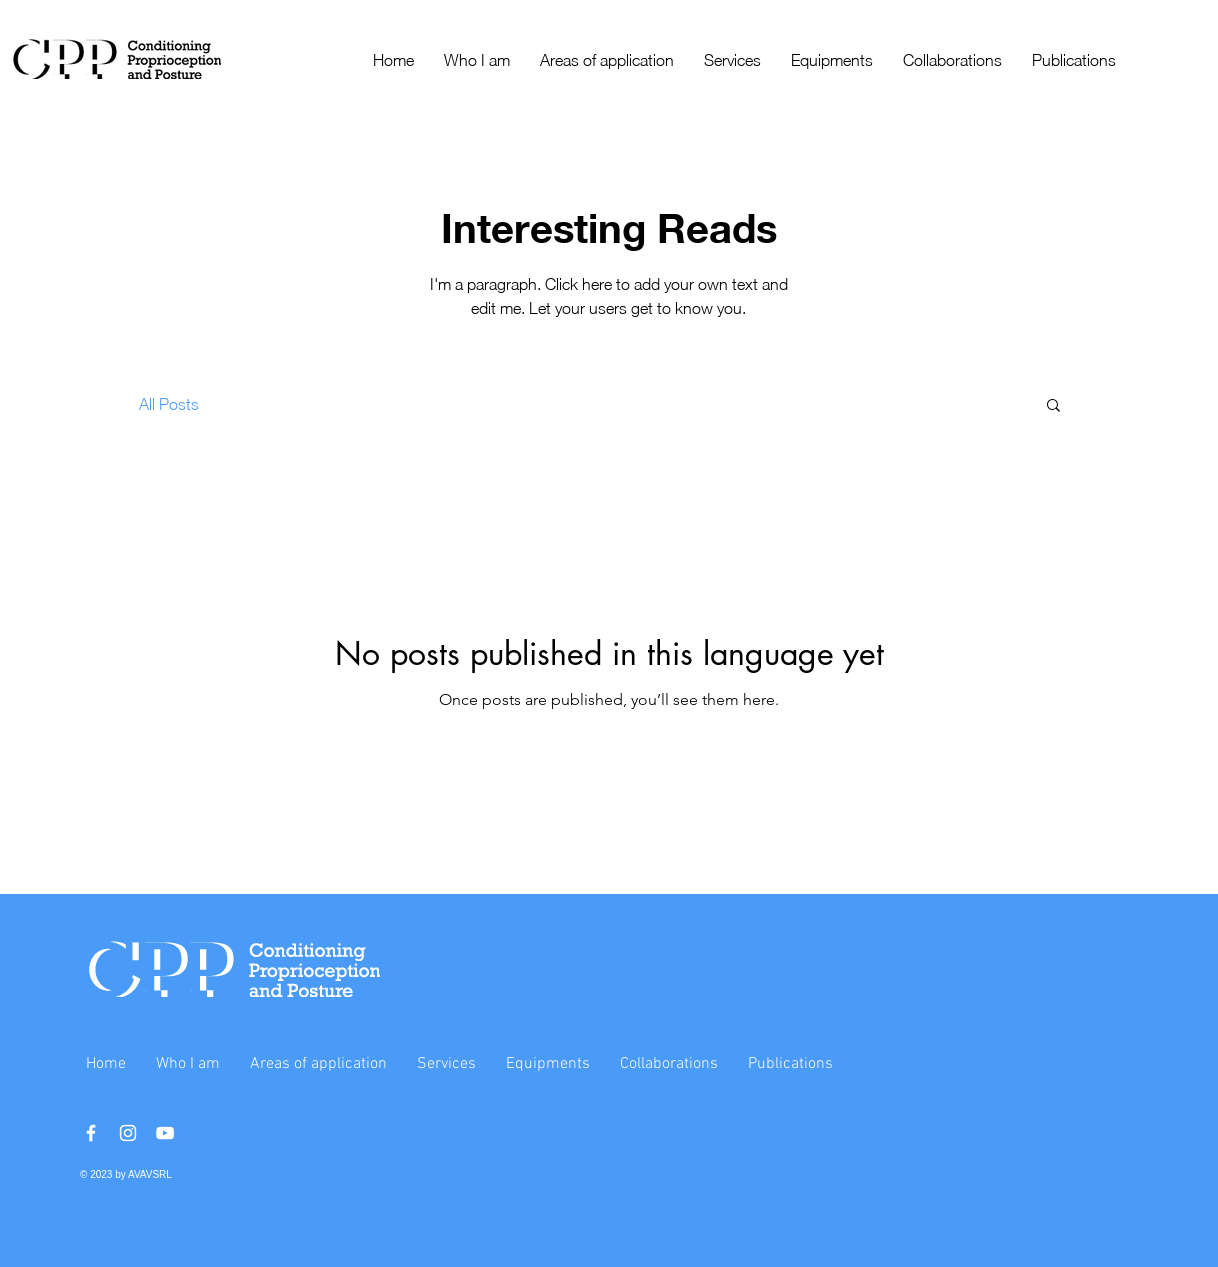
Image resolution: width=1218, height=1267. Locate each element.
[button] (1053, 406)
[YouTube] (165, 1133)
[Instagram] (128, 1133)
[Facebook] (91, 1133)
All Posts (169, 404)
